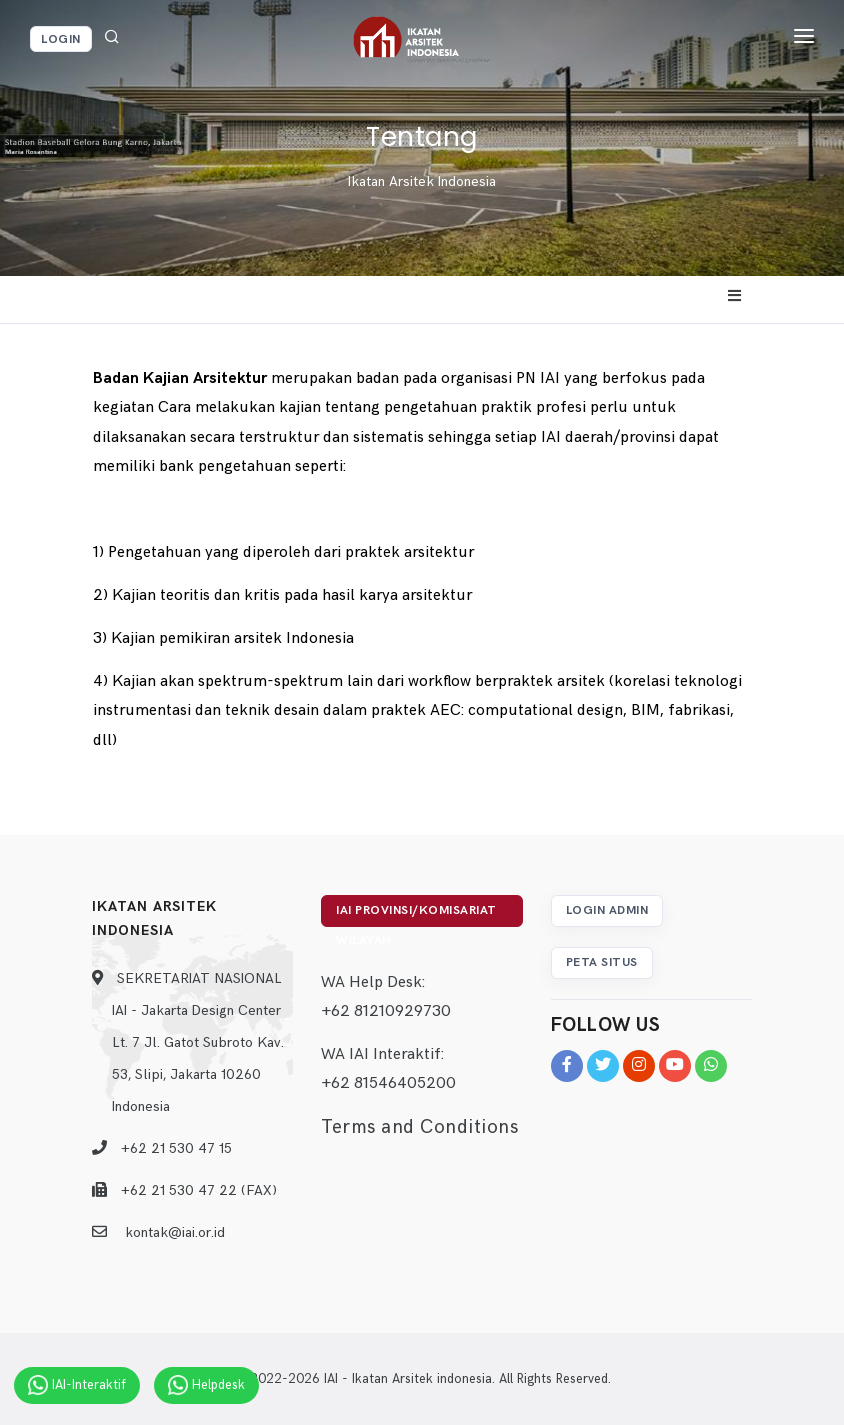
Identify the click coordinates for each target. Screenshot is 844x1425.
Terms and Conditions (419, 1127)
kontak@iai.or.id (175, 1232)
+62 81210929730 (386, 1011)
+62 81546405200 (388, 1083)
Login (61, 39)
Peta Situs (602, 962)
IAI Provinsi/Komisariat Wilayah (416, 915)
